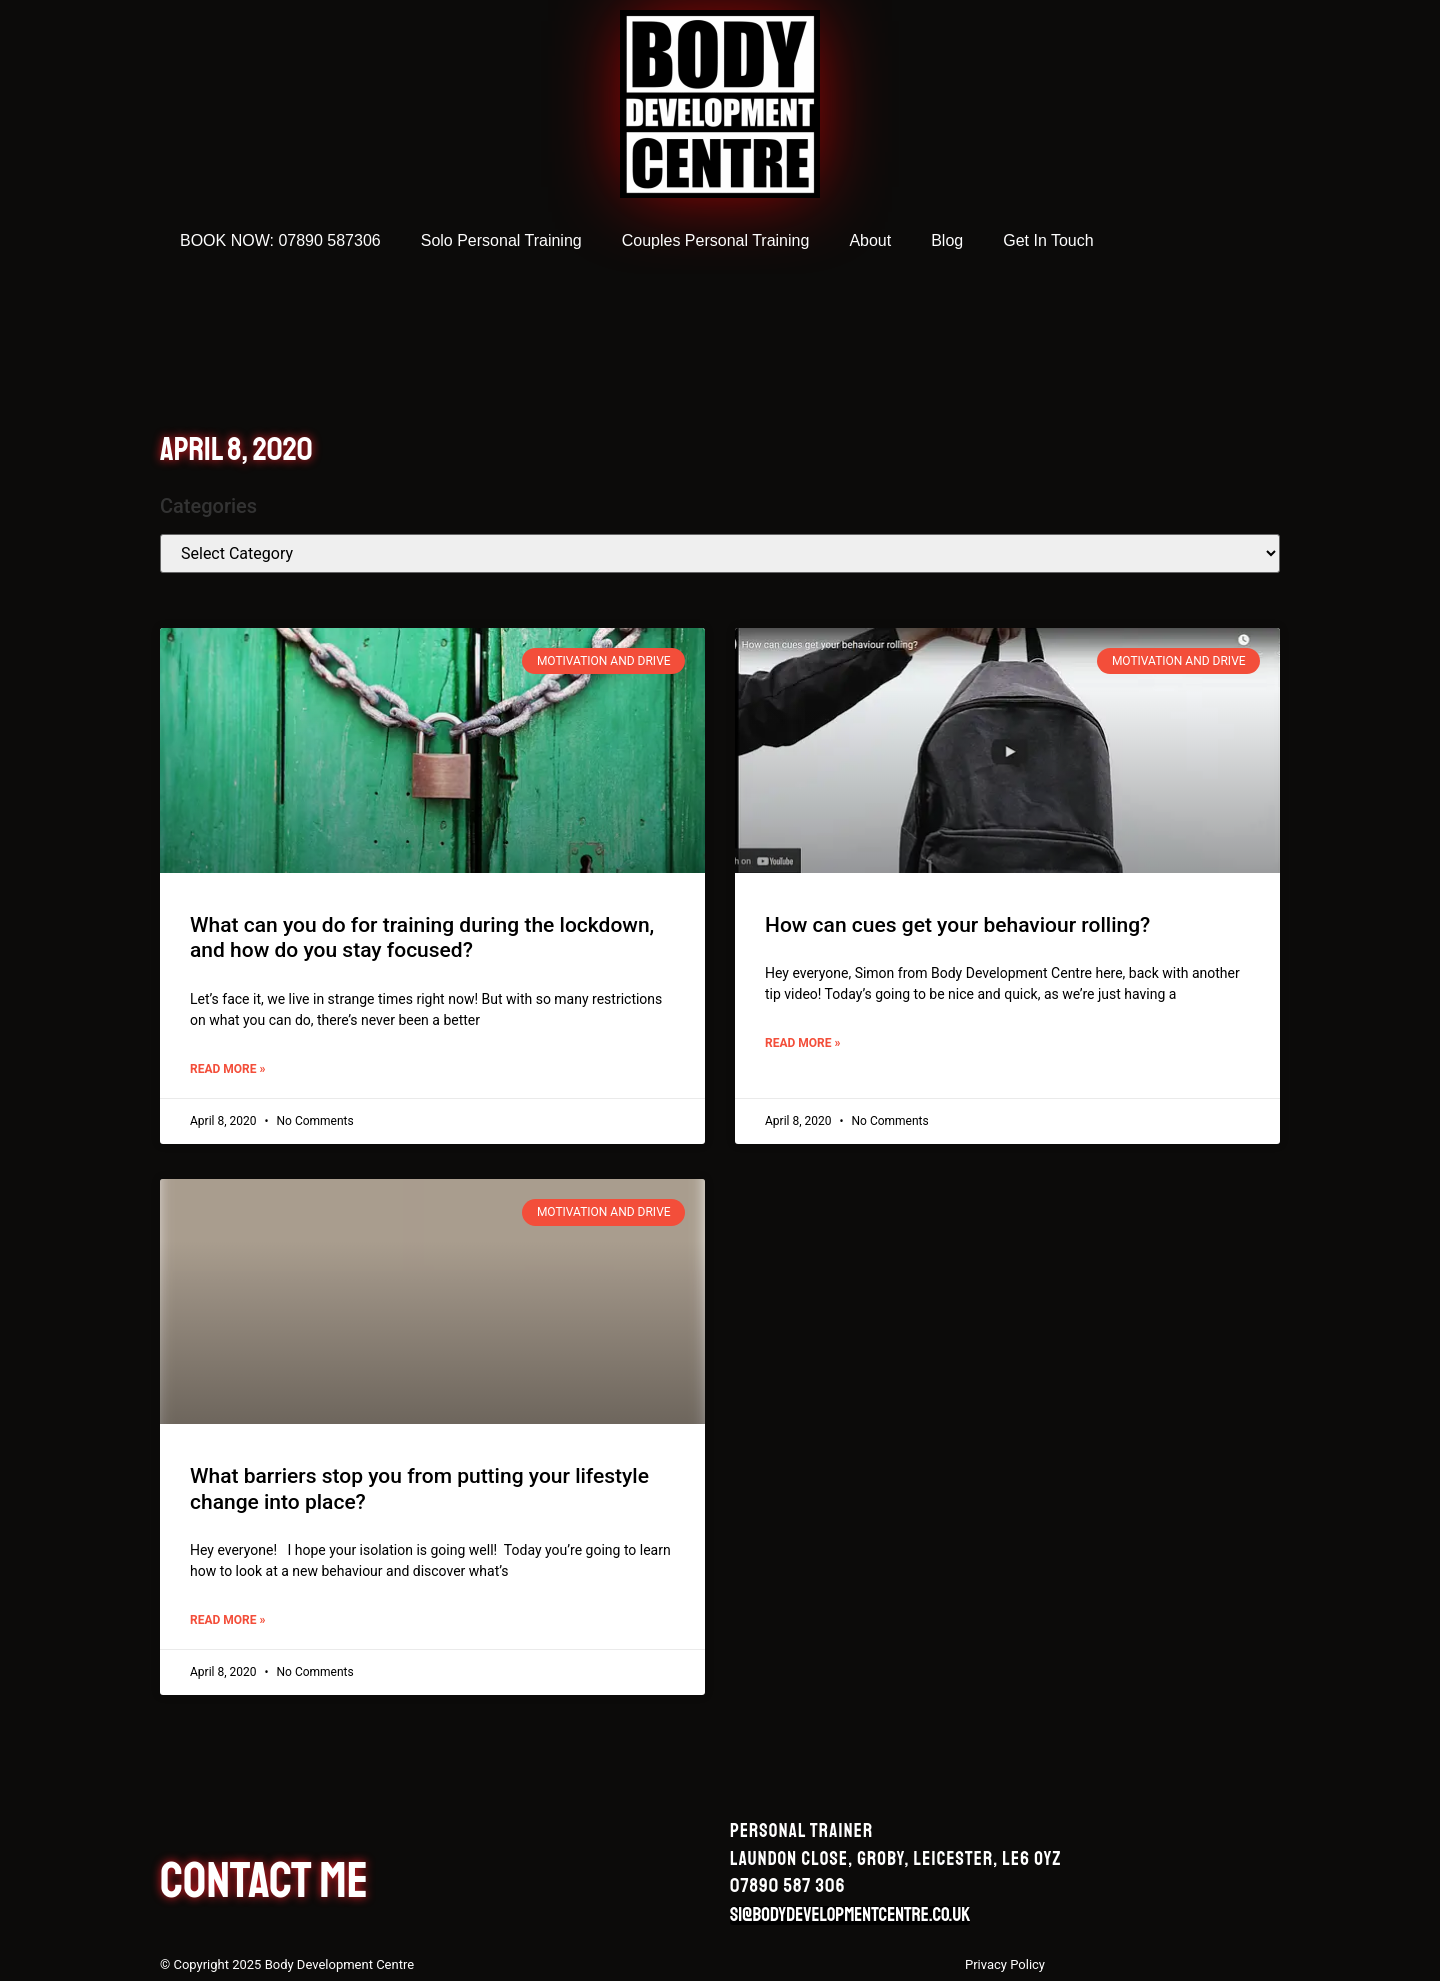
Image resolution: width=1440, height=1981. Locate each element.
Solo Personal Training (501, 240)
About (870, 240)
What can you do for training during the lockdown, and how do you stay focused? (422, 937)
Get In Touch (1048, 240)
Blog (947, 240)
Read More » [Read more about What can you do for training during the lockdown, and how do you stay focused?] (227, 1069)
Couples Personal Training (716, 240)
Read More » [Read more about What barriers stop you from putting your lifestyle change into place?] (227, 1620)
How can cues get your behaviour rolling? (957, 925)
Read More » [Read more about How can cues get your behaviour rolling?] (802, 1043)
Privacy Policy (1005, 1964)
